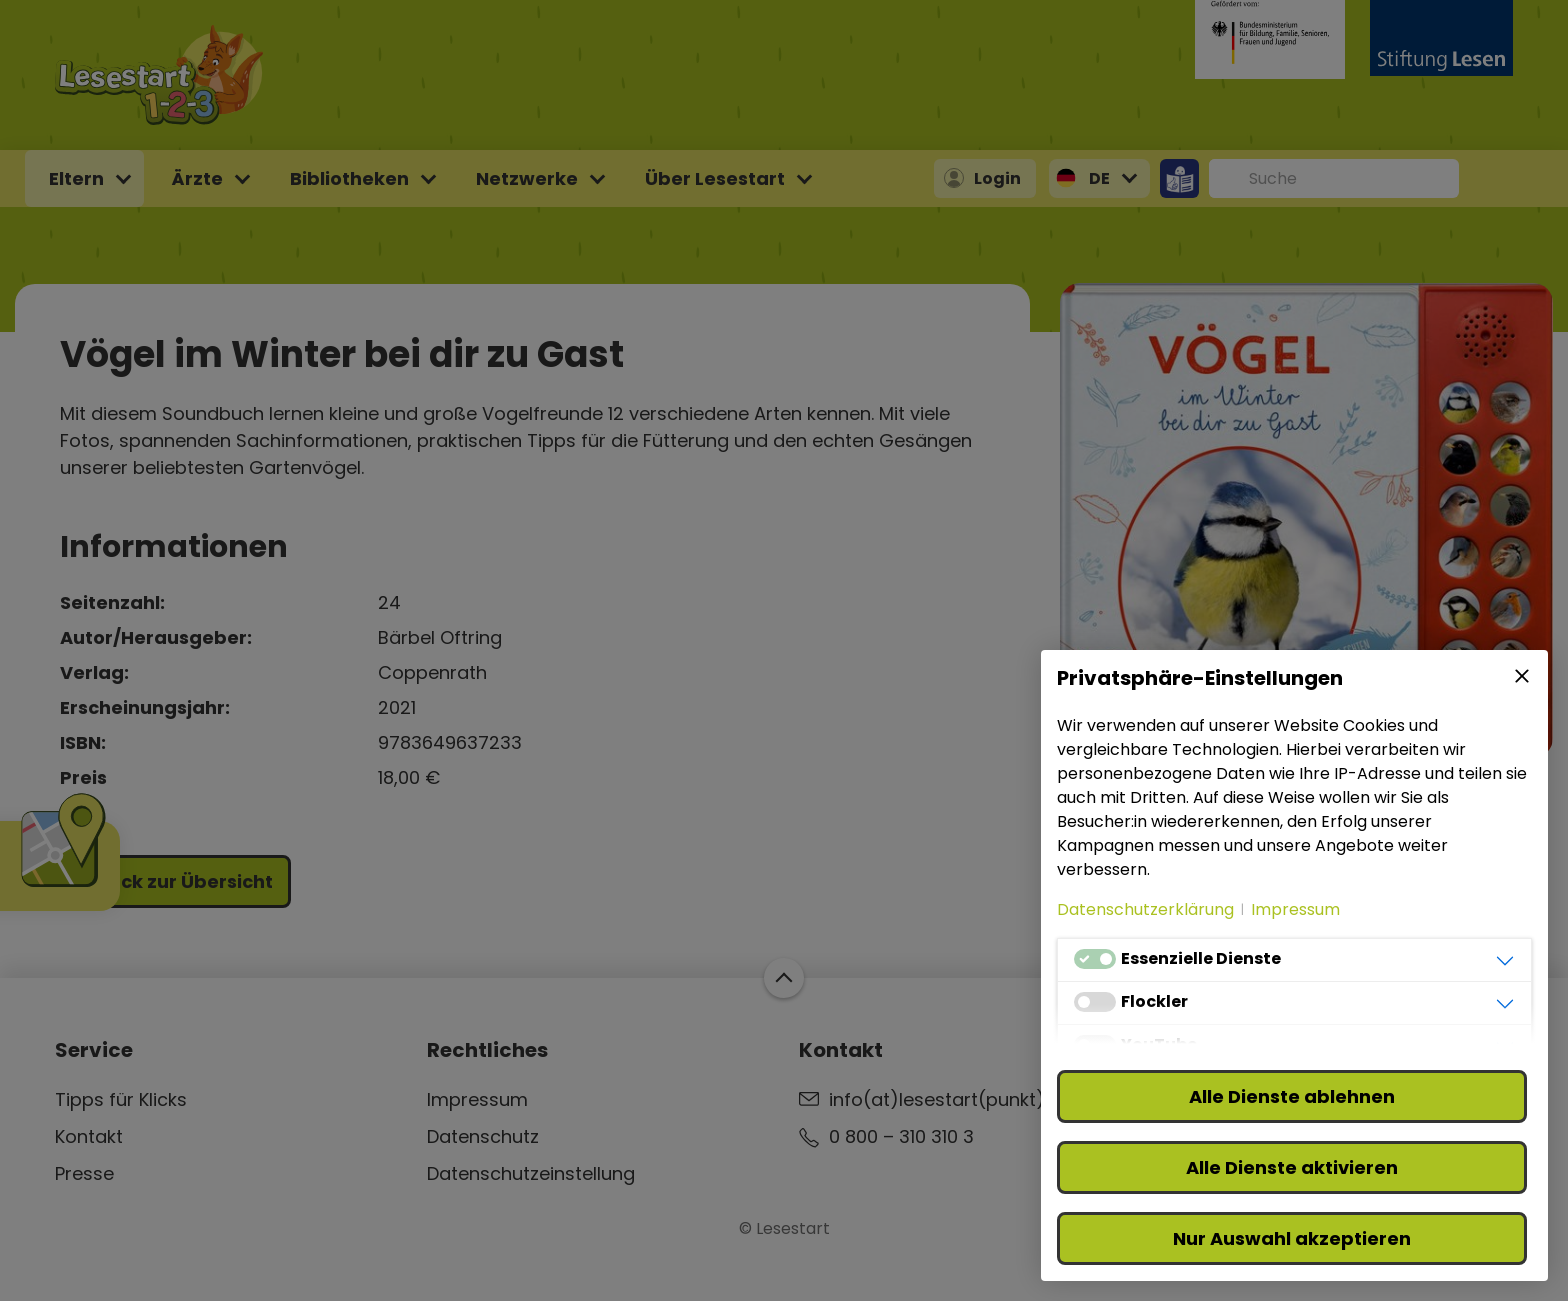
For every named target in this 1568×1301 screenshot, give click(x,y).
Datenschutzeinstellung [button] (531, 1173)
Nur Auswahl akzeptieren (1292, 1238)
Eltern (76, 178)
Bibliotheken (349, 178)
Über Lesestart (715, 178)
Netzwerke (527, 178)
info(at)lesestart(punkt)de (948, 1099)
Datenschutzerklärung (1145, 909)
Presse (84, 1173)
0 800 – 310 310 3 (901, 1136)
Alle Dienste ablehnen (1292, 1096)
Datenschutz (483, 1136)
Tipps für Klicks (121, 1099)
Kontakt (89, 1136)
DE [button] (1099, 178)
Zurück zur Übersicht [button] (175, 881)
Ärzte (197, 178)
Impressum (477, 1099)
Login (997, 178)
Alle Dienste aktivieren (1292, 1167)
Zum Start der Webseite (784, 978)
